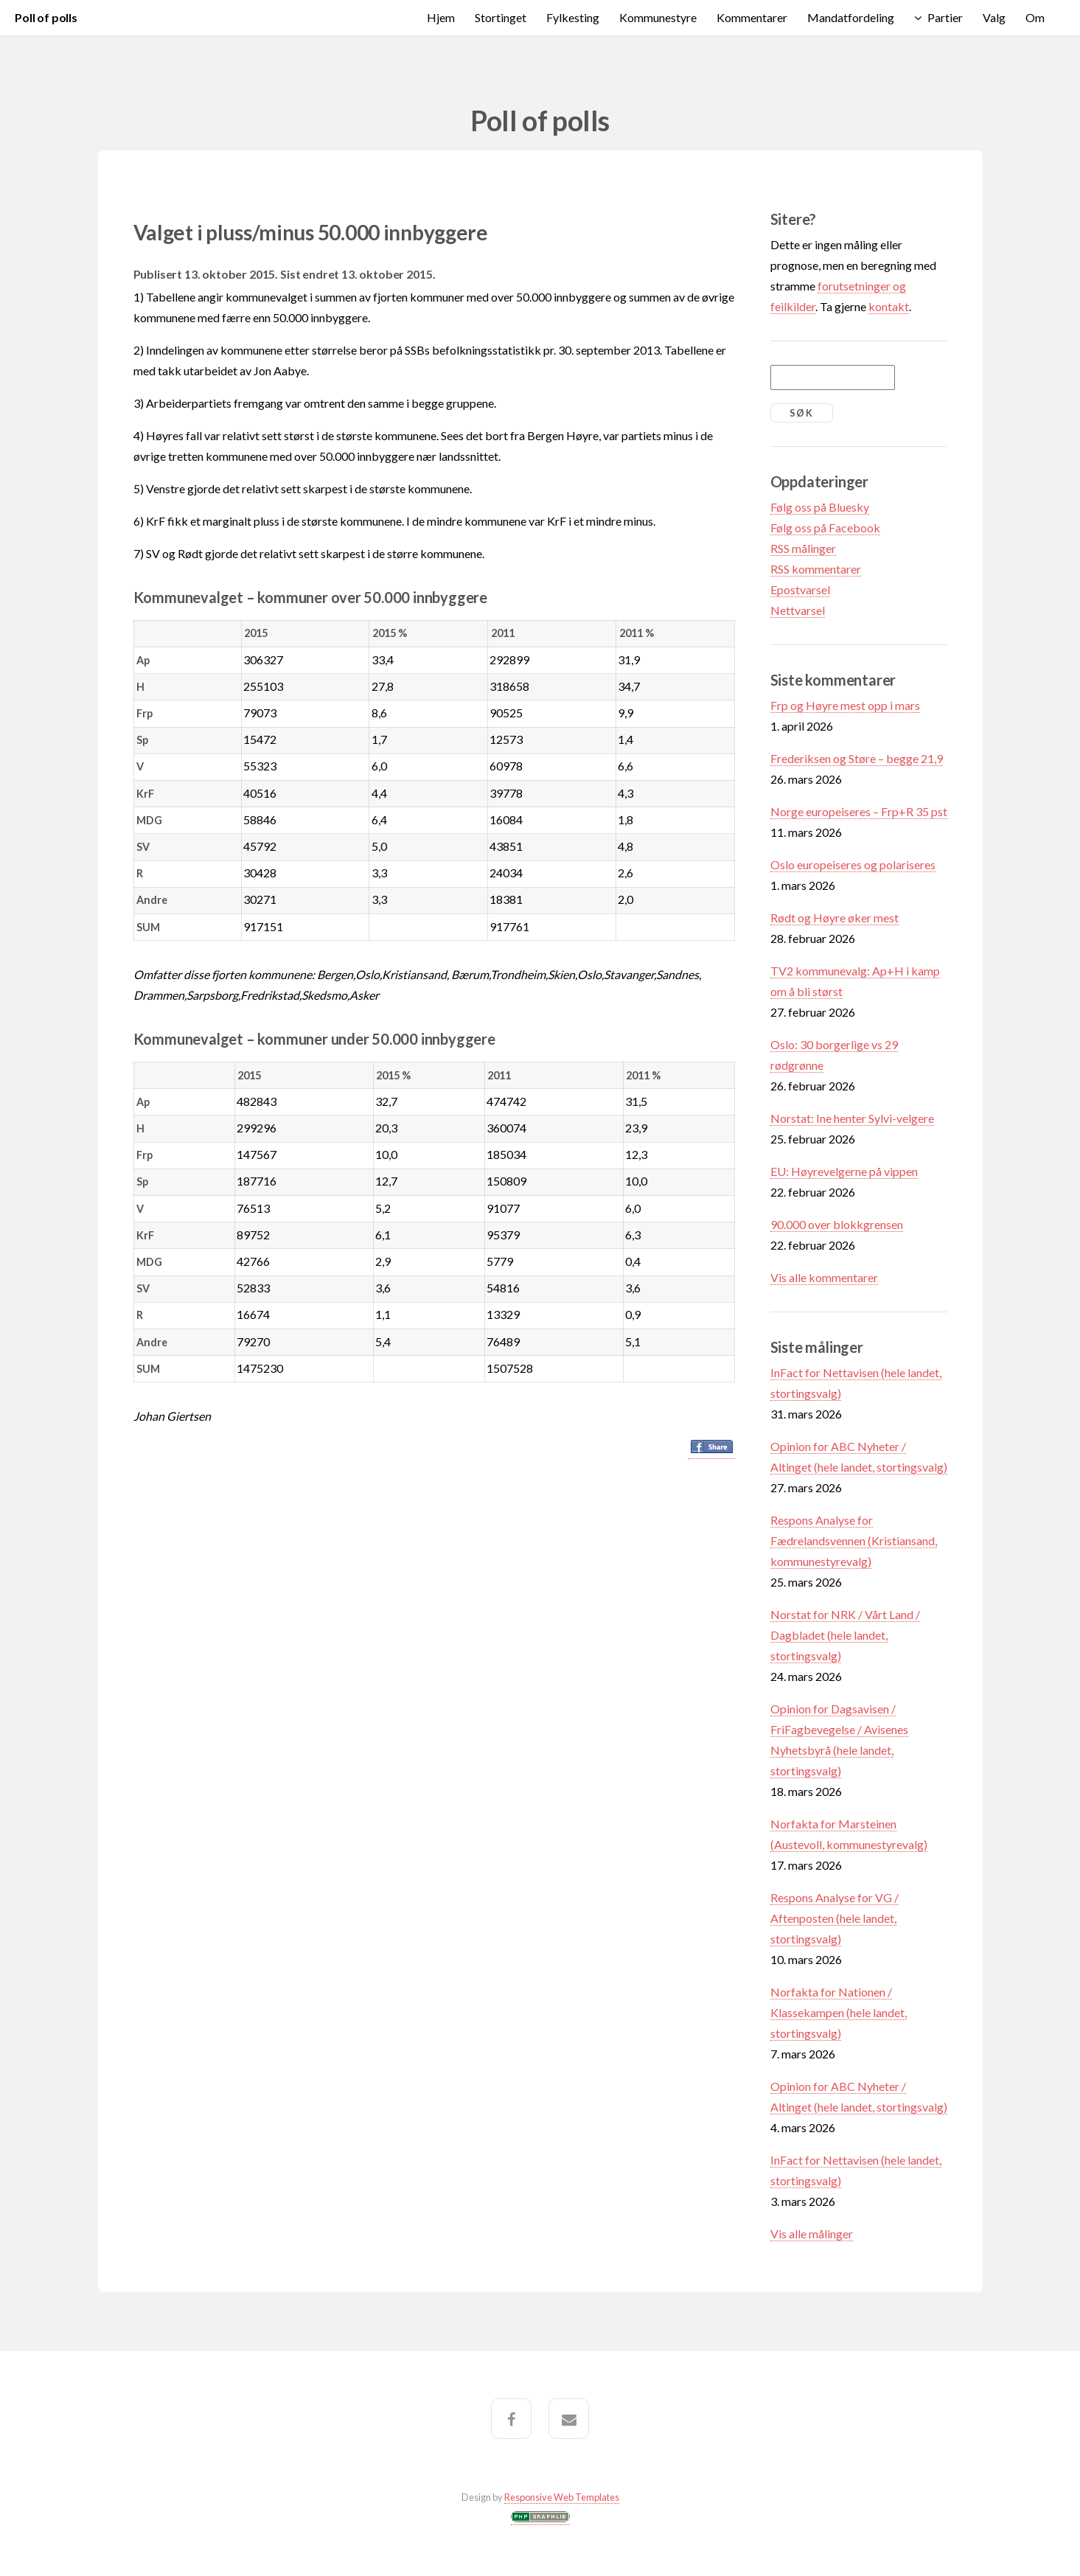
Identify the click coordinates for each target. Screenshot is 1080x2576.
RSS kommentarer (815, 569)
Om (1035, 17)
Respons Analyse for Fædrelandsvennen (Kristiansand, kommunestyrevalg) (853, 1540)
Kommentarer (752, 17)
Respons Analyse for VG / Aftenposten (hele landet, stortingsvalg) (834, 1918)
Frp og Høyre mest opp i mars (845, 705)
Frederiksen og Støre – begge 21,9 (856, 758)
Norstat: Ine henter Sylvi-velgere (852, 1118)
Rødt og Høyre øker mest (834, 918)
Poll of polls (46, 17)
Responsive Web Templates (561, 2497)
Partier (945, 17)
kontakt (888, 306)
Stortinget (500, 17)
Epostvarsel (800, 589)
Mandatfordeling (850, 17)
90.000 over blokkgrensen (836, 1224)
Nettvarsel (797, 610)
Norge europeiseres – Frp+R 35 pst (858, 811)
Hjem (441, 17)
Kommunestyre (658, 17)
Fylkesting (572, 17)
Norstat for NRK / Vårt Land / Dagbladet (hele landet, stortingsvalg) (845, 1635)
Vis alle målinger (811, 2234)
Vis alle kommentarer (824, 1277)
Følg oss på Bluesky (819, 507)
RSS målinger (803, 548)
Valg (994, 17)
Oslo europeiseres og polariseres (853, 864)
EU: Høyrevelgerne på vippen (844, 1171)
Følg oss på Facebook (825, 528)
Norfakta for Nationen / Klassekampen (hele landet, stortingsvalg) (838, 2012)
